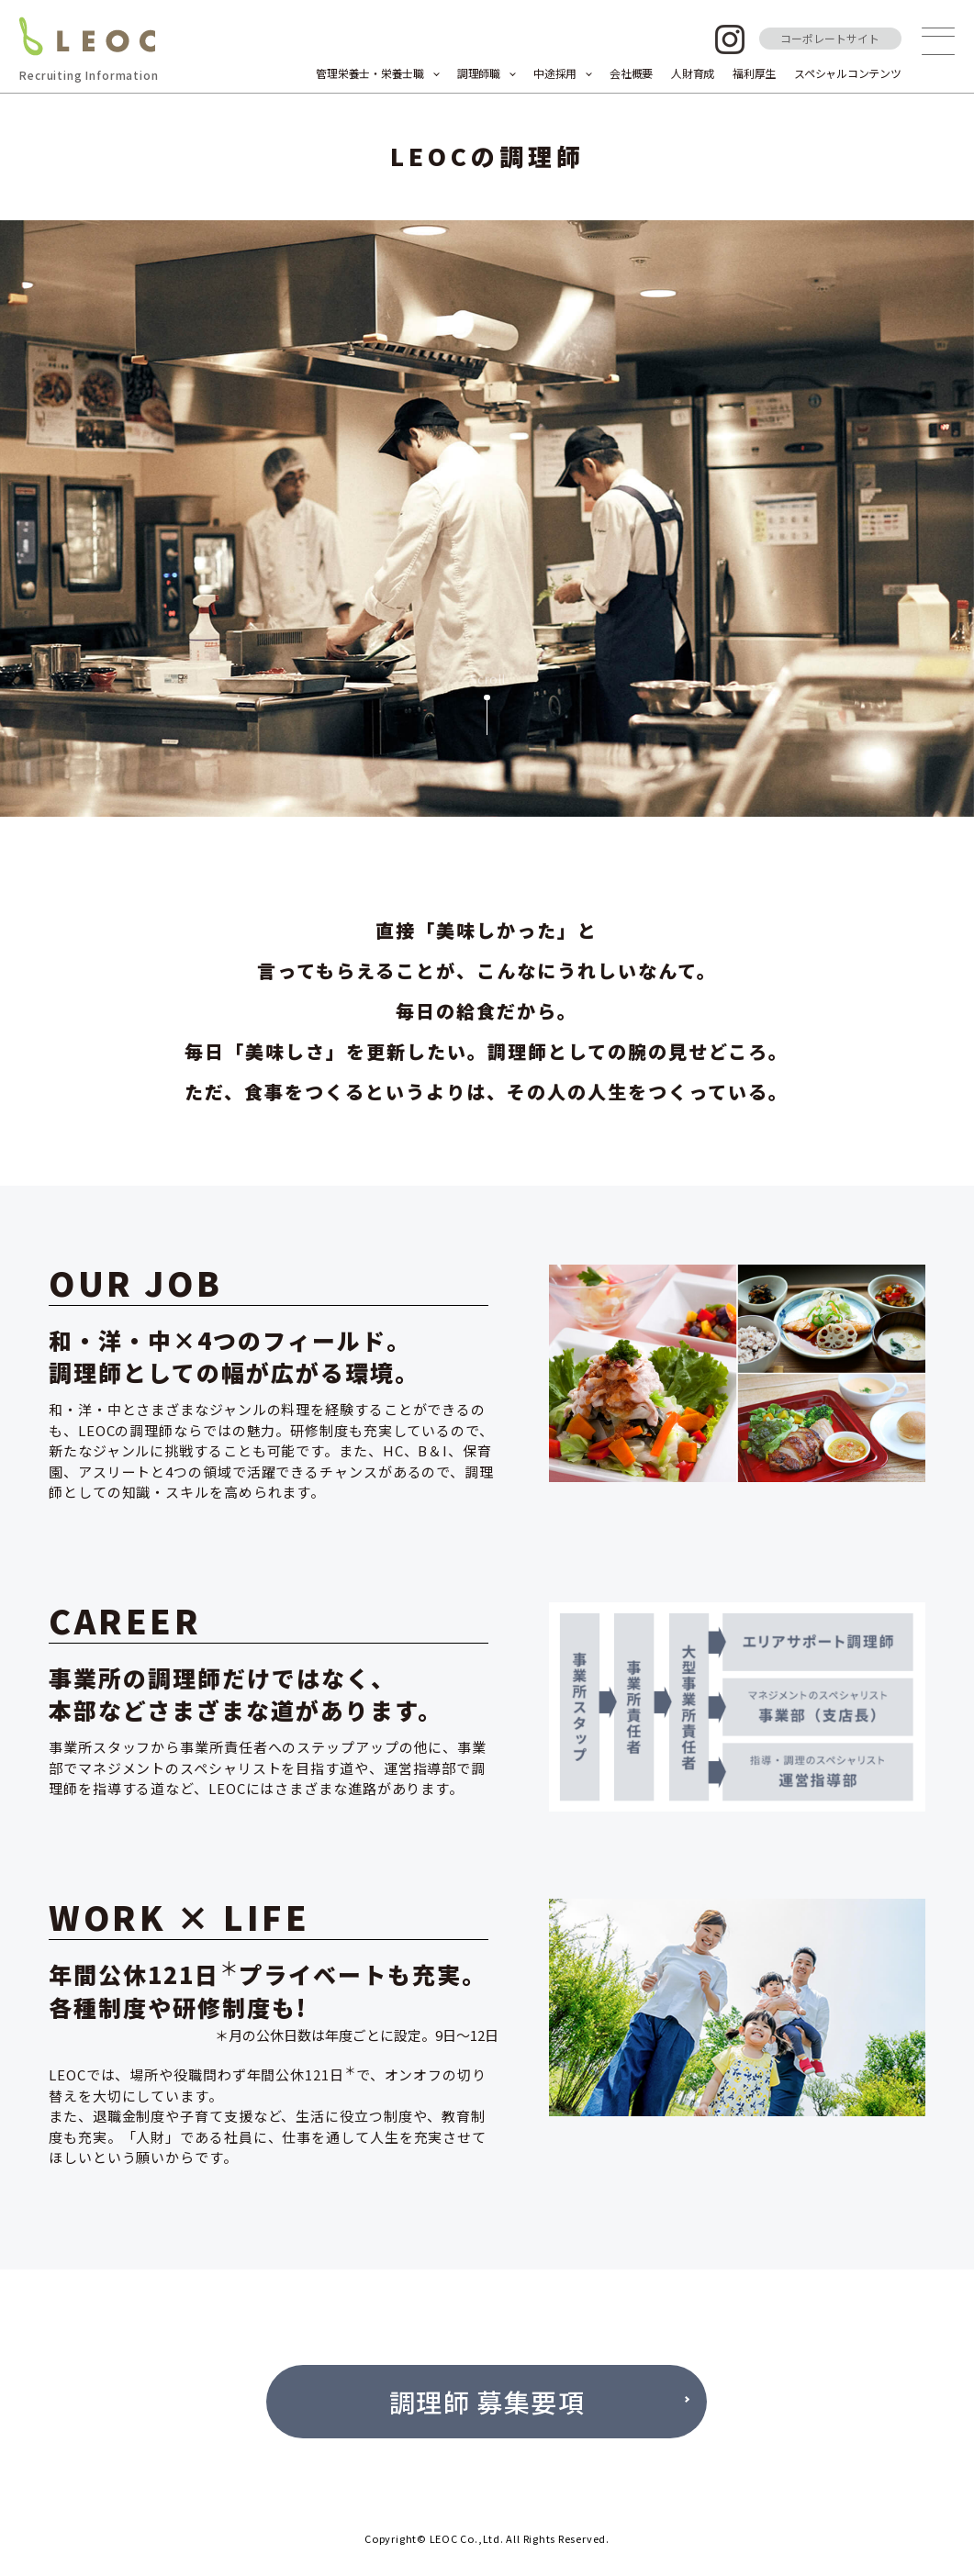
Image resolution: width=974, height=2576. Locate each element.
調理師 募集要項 (487, 2401)
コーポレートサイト (829, 38)
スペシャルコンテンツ (847, 73)
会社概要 (631, 73)
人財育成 (692, 73)
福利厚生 (754, 73)
